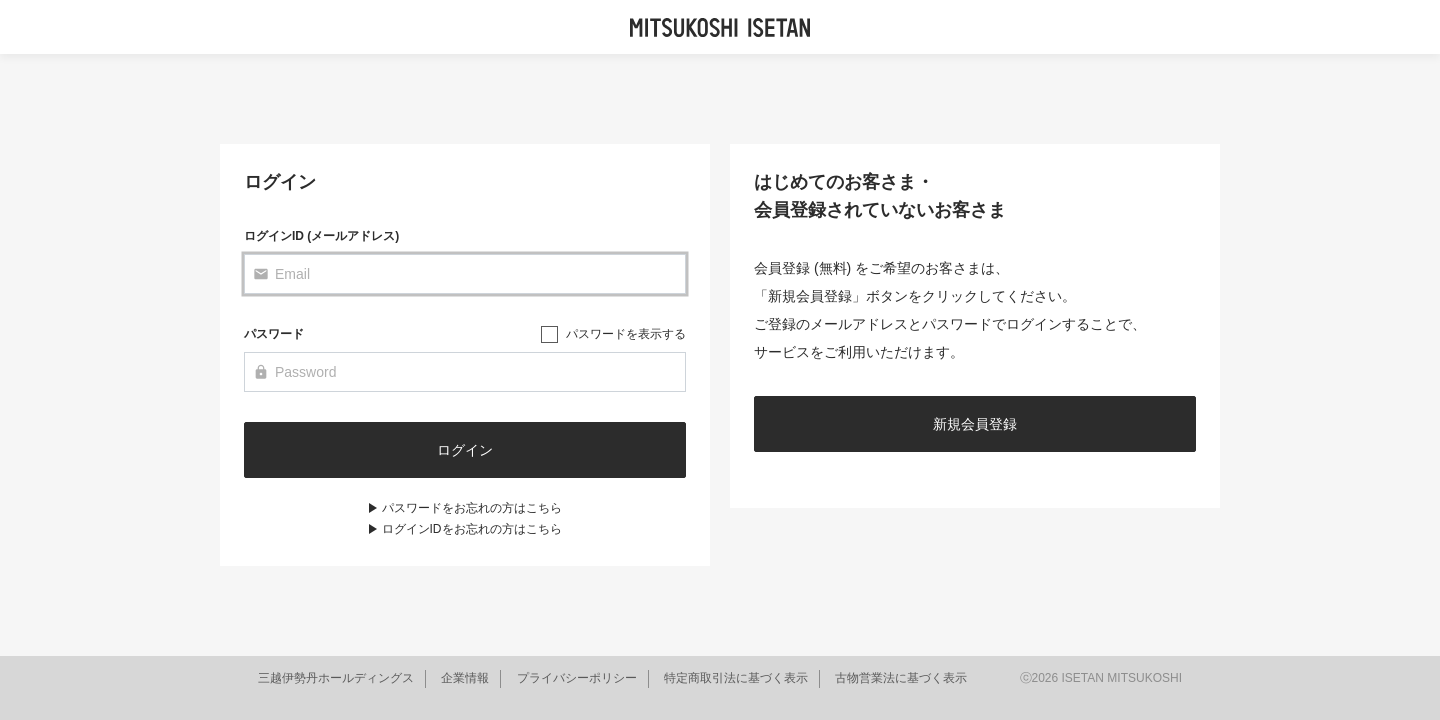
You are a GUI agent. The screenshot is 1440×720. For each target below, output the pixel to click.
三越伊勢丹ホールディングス (336, 678)
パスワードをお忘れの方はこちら (472, 508)
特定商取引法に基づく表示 (736, 678)
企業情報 (465, 678)
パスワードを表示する (626, 334)
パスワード (274, 334)
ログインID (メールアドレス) (321, 236)
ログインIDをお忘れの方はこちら (472, 529)
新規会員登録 (975, 424)
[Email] (465, 274)
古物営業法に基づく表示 (901, 678)
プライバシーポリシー (577, 678)
